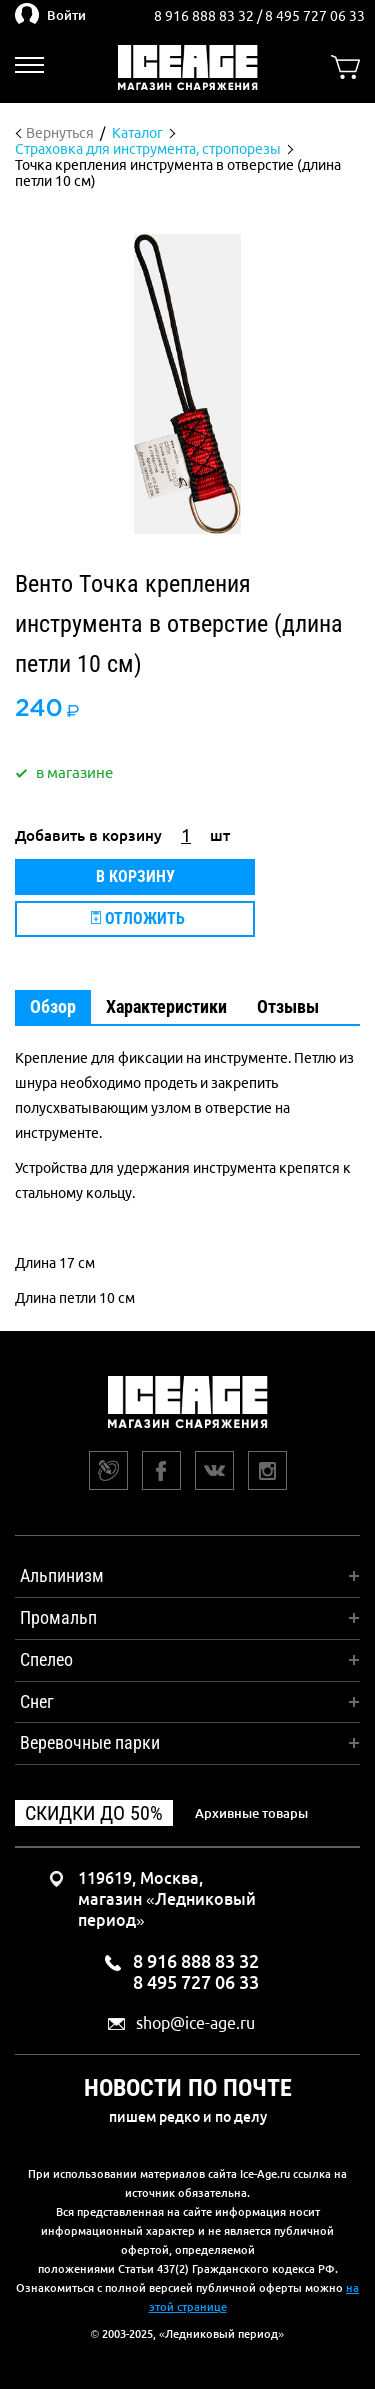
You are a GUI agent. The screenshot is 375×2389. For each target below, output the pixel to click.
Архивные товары (251, 1813)
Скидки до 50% (94, 1813)
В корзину (135, 876)
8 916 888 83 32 (205, 16)
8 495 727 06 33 (315, 16)
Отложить (138, 918)
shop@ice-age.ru (195, 2023)
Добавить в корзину (88, 835)
